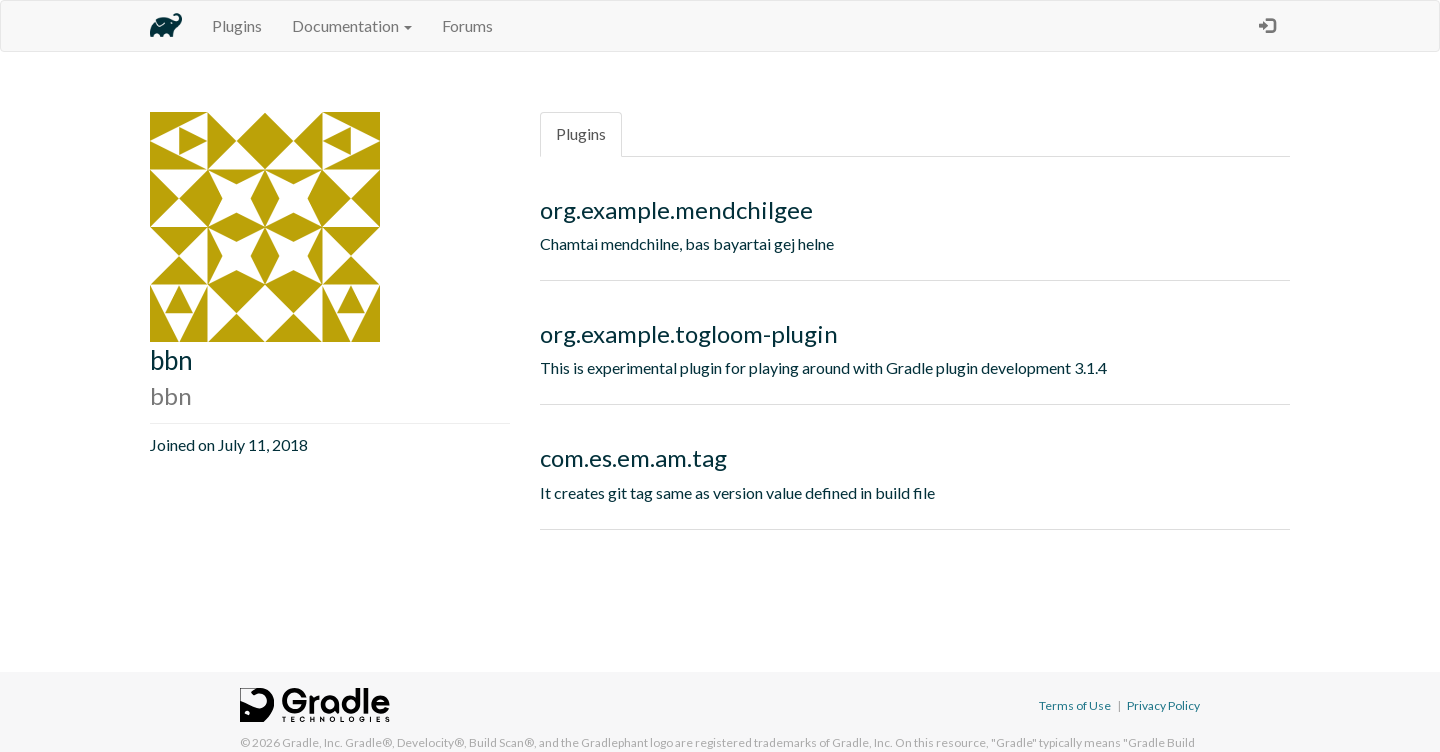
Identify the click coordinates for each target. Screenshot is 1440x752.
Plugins (237, 25)
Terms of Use (1075, 705)
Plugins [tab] (581, 133)
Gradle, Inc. (312, 742)
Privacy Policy (1163, 705)
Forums (467, 25)
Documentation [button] (352, 25)
